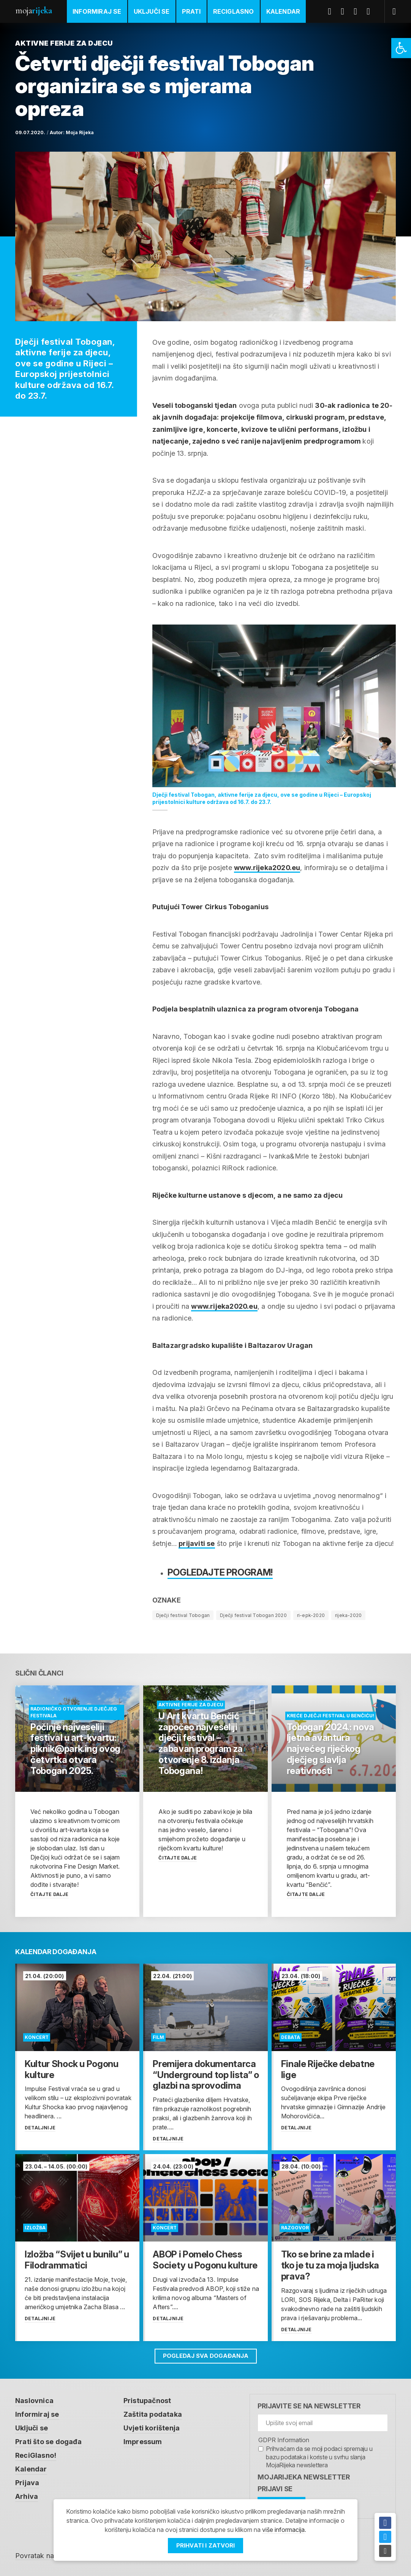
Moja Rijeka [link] (80, 132)
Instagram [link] (371, 11)
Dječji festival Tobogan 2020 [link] (253, 1615)
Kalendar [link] (283, 11)
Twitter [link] (345, 11)
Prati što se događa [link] (48, 2438)
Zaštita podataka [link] (152, 2411)
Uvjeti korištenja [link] (151, 2425)
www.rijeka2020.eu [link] (267, 868)
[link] (401, 48)
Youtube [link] (358, 11)
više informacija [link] (283, 2529)
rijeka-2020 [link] (348, 1615)
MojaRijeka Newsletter (304, 2474)
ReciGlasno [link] (233, 11)
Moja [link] (33, 10)
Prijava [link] (27, 2479)
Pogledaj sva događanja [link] (205, 2352)
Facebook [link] (332, 11)
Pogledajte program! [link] (220, 1572)
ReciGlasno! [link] (35, 2452)
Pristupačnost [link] (147, 2397)
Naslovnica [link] (34, 2397)
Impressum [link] (142, 2438)
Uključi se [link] (152, 11)
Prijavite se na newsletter (309, 2402)
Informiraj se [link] (97, 11)
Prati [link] (191, 11)
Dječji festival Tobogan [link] (183, 1615)
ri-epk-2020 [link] (311, 1615)
